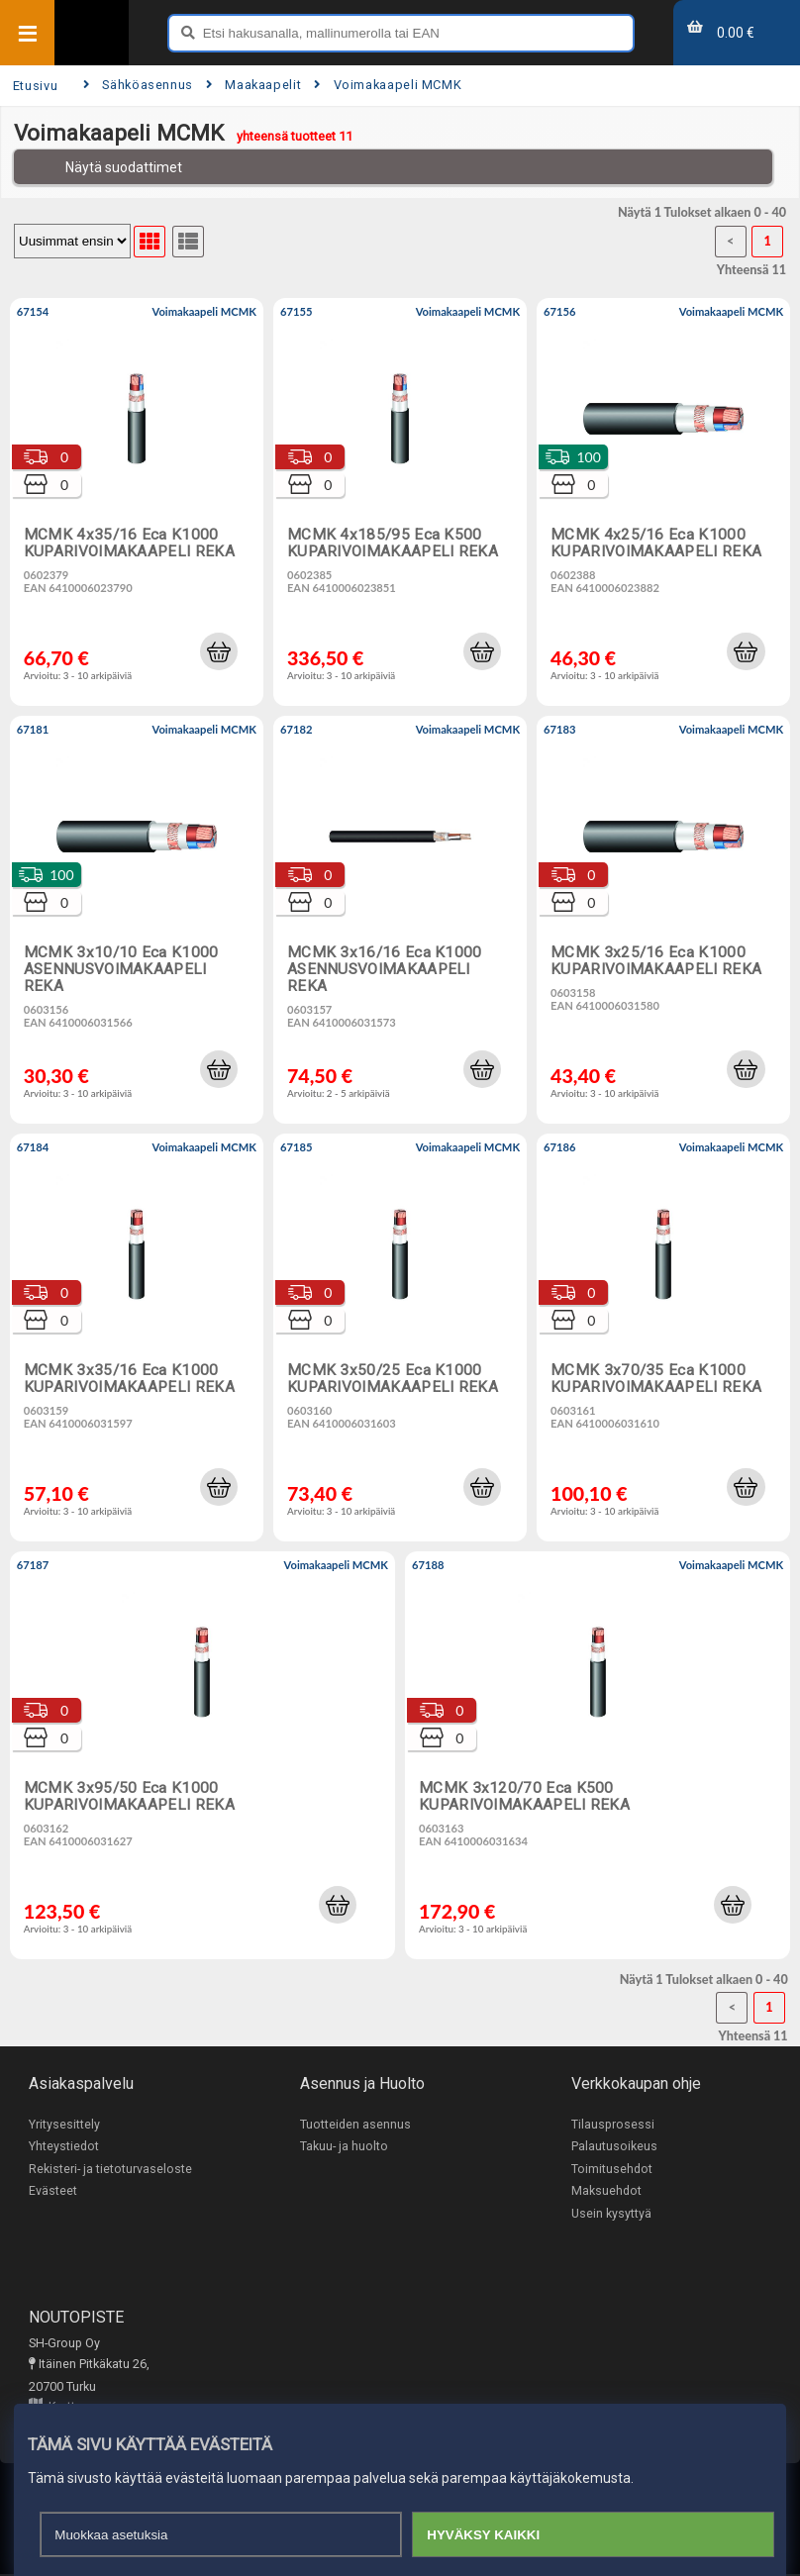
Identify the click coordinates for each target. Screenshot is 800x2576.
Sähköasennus (138, 84)
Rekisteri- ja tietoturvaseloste (110, 2168)
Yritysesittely (64, 2124)
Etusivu (35, 85)
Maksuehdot (606, 2191)
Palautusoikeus (614, 2146)
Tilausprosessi (612, 2124)
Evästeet (53, 2191)
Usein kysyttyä (611, 2214)
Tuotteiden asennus (355, 2124)
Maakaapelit (253, 84)
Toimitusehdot (611, 2168)
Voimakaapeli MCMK (387, 84)
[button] (219, 651)
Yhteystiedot (64, 2146)
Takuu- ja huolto (344, 2146)
